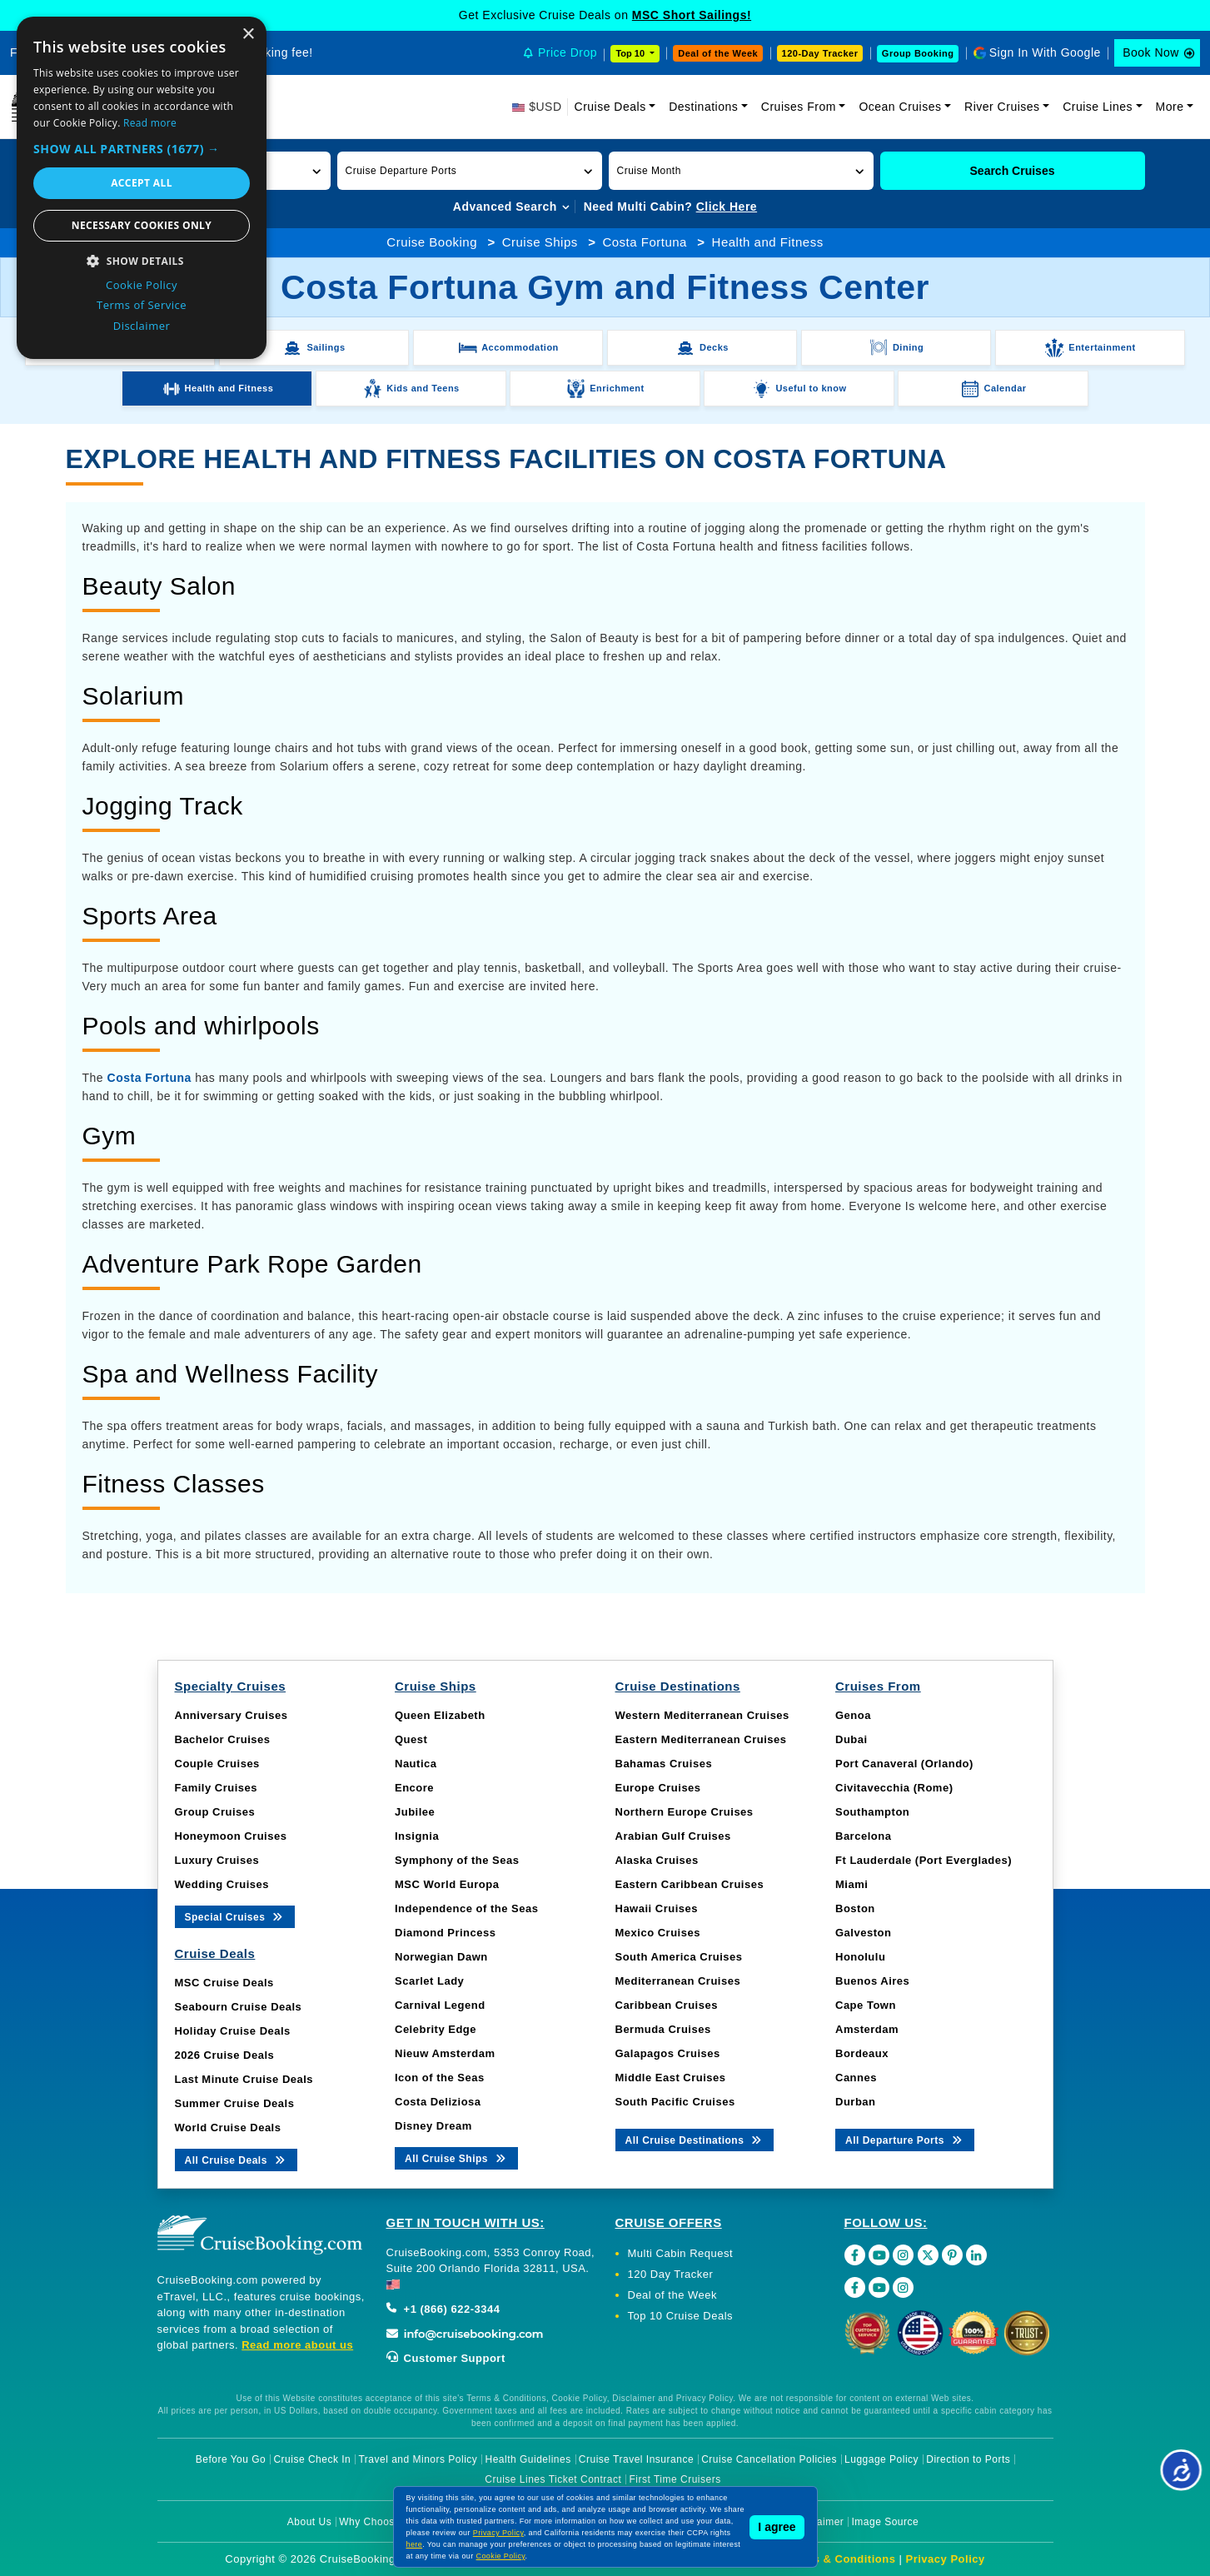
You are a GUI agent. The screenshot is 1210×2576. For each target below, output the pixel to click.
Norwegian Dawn (441, 1957)
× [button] (248, 34)
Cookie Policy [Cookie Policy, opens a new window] (141, 284)
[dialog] (141, 188)
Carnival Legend (440, 2005)
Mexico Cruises (657, 1932)
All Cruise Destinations (694, 2139)
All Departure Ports (904, 2139)
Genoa (853, 1715)
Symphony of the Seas (457, 1860)
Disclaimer (818, 2522)
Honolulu (860, 1957)
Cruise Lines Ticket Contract (553, 2479)
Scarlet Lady (429, 1981)
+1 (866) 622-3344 (443, 2309)
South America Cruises (679, 1957)
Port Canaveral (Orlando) (904, 1763)
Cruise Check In (312, 2459)
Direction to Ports (968, 2459)
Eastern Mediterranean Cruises (701, 1739)
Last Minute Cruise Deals (244, 2079)
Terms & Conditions (841, 2559)
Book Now (1151, 52)
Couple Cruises (217, 1763)
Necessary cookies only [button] (142, 225)
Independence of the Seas (466, 1908)
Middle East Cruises (670, 2077)
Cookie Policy (500, 2556)
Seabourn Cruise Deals (238, 2007)
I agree (776, 2527)
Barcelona (863, 1836)
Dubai (851, 1739)
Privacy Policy (945, 2559)
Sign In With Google (1045, 52)
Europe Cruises (658, 1787)
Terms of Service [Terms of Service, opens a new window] (142, 304)
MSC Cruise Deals (224, 1982)
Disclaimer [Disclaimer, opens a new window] (142, 325)
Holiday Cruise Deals (233, 2031)
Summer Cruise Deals (235, 2103)
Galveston (863, 1932)
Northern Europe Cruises (684, 1812)
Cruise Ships (540, 242)
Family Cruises (216, 1787)
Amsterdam (867, 2029)
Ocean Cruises (900, 106)
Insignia (417, 1836)
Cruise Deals (610, 106)
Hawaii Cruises (657, 1908)
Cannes (856, 2077)
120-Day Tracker (820, 53)
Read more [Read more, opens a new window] (150, 123)
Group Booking (918, 53)
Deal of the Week (718, 53)
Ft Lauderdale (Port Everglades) (923, 1860)
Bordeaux (862, 2053)
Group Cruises (215, 1812)
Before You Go (231, 2459)
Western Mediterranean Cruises (702, 1715)
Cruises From (798, 106)
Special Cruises (235, 1916)
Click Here (726, 206)
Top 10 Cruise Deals (681, 2315)
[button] (469, 171)
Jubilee (415, 1812)
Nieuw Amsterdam (445, 2053)
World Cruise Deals (228, 2127)
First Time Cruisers (675, 2479)
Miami (851, 1884)
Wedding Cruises (222, 1884)
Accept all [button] (141, 183)
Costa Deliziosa (438, 2101)
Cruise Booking (431, 242)
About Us (309, 2522)
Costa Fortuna (644, 242)
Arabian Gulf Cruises (673, 1836)
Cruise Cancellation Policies (769, 2459)
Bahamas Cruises (664, 1763)
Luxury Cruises (217, 1860)
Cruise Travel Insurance (636, 2459)
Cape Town (865, 2005)
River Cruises (1002, 106)
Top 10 (631, 53)
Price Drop (567, 52)
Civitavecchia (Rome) (894, 1787)
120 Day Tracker (671, 2274)
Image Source (885, 2522)
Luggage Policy (881, 2459)
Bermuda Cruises (663, 2029)
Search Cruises (1012, 170)
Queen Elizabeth (440, 1715)
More (1170, 106)
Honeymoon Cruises (231, 1836)
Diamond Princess (445, 1932)
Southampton (872, 1812)
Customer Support (445, 2358)
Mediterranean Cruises (678, 1981)
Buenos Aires (872, 1981)
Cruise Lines (1098, 106)
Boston (855, 1908)
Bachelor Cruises (223, 1739)
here (414, 2544)
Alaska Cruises (657, 1860)
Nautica (415, 1763)
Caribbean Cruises (666, 2005)
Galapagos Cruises (667, 2053)
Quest (411, 1739)
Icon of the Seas (440, 2077)
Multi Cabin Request (681, 2253)
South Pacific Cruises (675, 2101)
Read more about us (297, 2345)
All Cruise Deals (236, 2159)
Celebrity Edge (435, 2029)
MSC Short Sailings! (691, 15)
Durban (855, 2101)
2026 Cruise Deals (225, 2055)
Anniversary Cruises (231, 1715)
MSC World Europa (447, 1884)
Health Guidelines (527, 2459)
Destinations (703, 106)
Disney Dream (433, 2126)
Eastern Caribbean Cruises (689, 1884)
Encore (414, 1787)
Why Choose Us (377, 2522)
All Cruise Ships (456, 2157)
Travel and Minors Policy (417, 2459)
